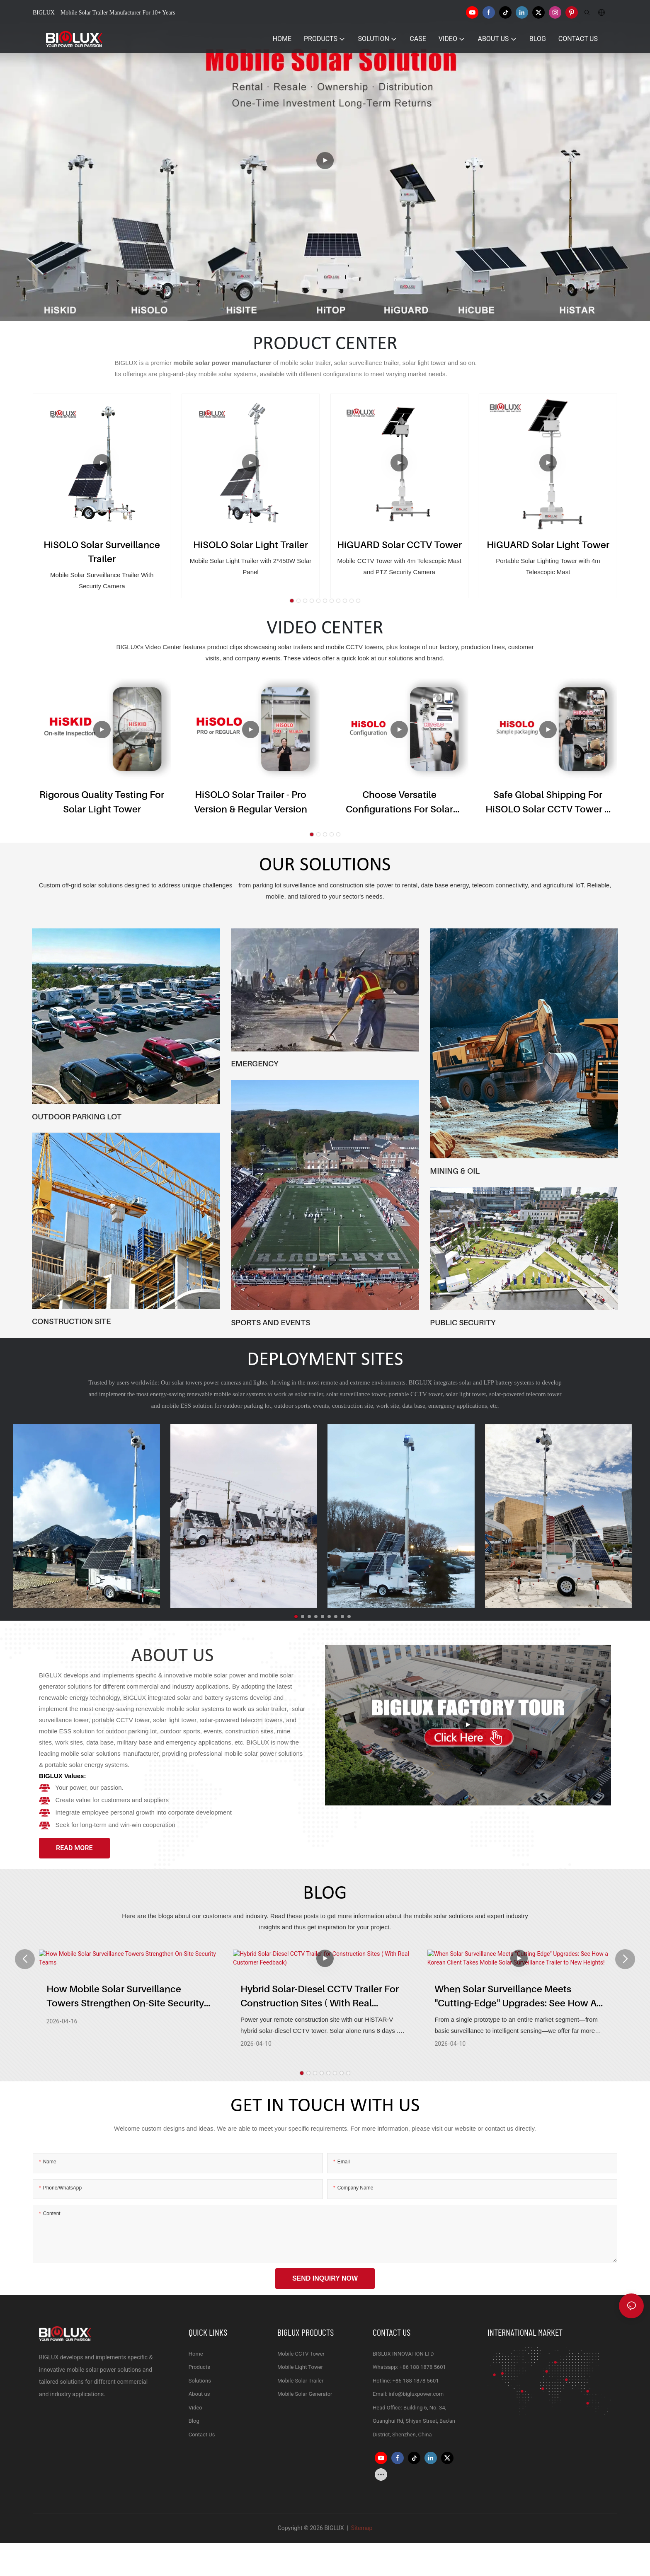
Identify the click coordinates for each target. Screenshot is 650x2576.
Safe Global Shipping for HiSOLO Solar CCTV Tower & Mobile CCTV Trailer (548, 802)
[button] (291, 600)
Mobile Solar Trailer (300, 2381)
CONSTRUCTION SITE (71, 1321)
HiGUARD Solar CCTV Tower (399, 544)
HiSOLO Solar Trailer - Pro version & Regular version (250, 801)
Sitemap (360, 2528)
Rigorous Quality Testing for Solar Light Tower (101, 801)
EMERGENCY (254, 1063)
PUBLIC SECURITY (462, 1322)
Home (196, 2354)
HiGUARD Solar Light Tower (548, 544)
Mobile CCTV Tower (301, 2354)
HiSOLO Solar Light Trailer (250, 544)
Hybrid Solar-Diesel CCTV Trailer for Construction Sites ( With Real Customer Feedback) (319, 1998)
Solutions (200, 2381)
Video (195, 2407)
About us (199, 2394)
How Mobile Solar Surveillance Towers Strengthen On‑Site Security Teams (125, 1998)
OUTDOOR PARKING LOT (76, 1116)
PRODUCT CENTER (325, 344)
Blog (194, 2421)
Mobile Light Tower (300, 2367)
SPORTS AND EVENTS (270, 1322)
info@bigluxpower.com (416, 2394)
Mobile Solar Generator (304, 2394)
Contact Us (202, 2434)
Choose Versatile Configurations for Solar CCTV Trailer (399, 802)
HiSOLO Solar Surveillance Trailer (102, 552)
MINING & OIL (455, 1170)
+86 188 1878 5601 (423, 2367)
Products (199, 2367)
